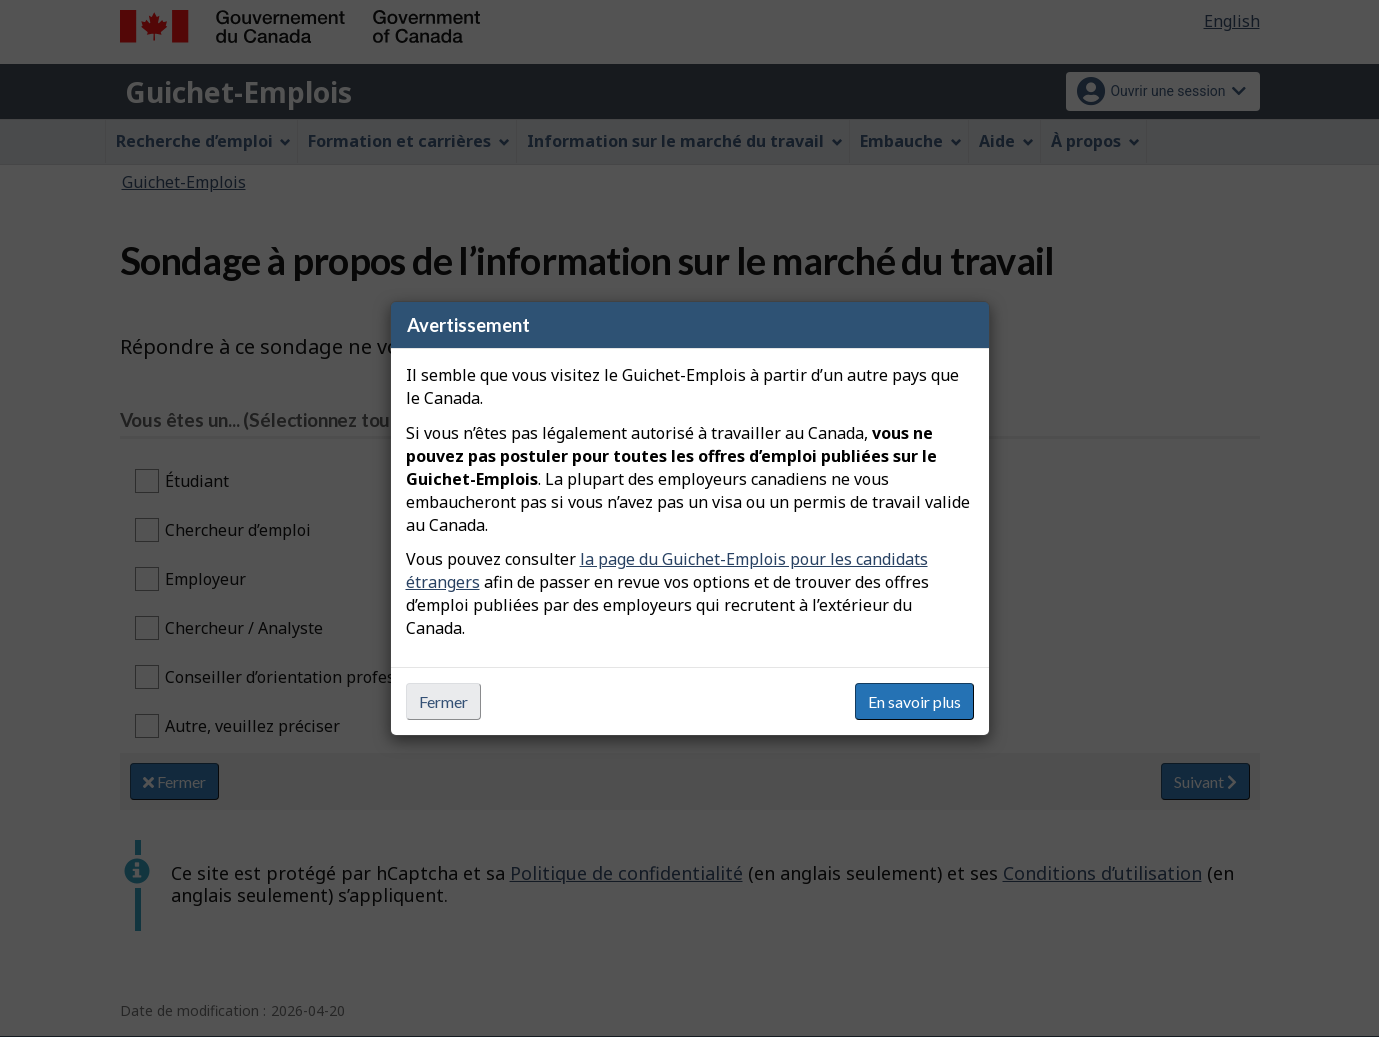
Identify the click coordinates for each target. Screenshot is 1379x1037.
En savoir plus (914, 701)
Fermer (443, 701)
